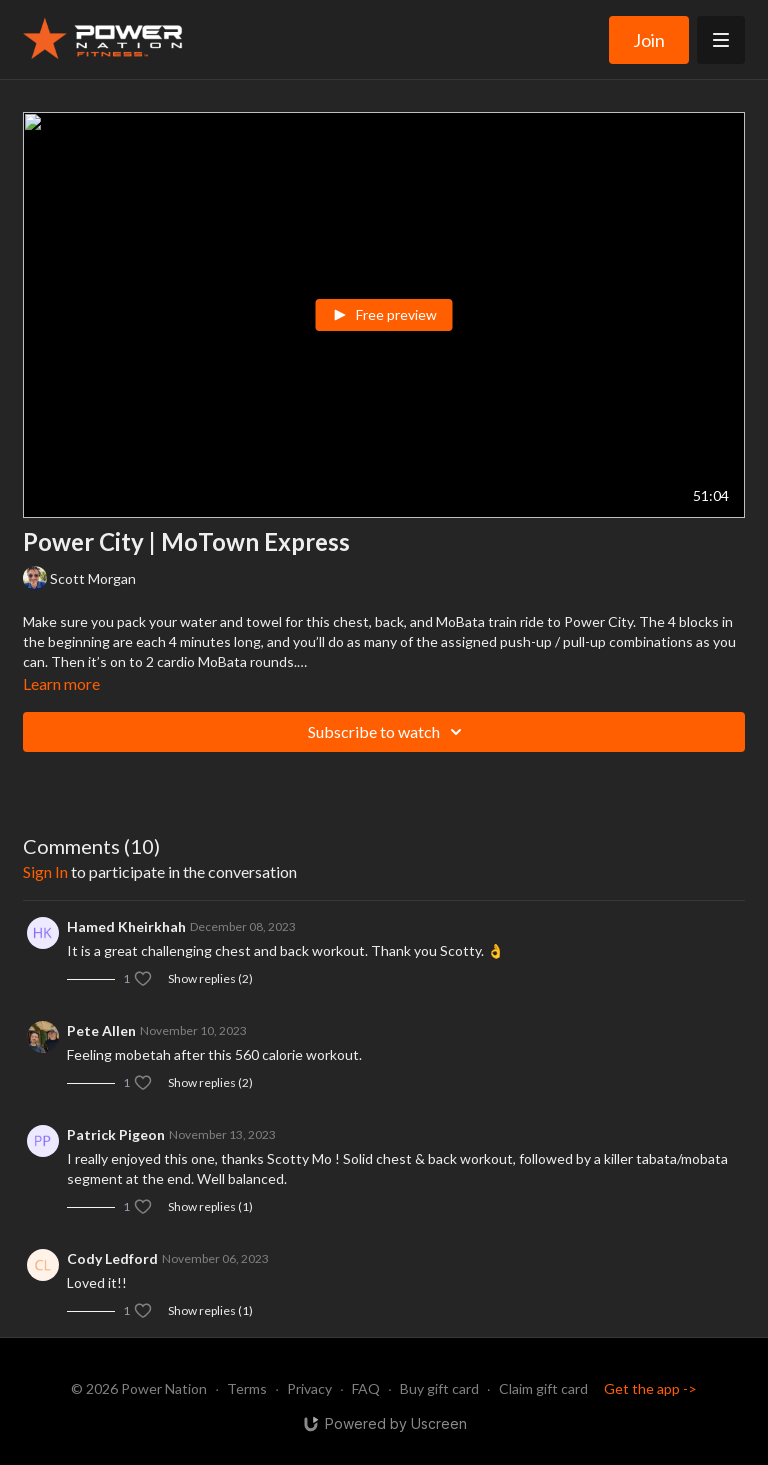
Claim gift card (543, 1388)
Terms (247, 1388)
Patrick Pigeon (116, 1134)
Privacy (309, 1388)
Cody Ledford (112, 1258)
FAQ (366, 1388)
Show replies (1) (210, 1206)
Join (649, 40)
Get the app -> (650, 1388)
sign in (45, 871)
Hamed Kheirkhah (126, 926)
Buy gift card (439, 1388)
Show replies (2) (210, 978)
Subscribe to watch (388, 732)
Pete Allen (101, 1030)
